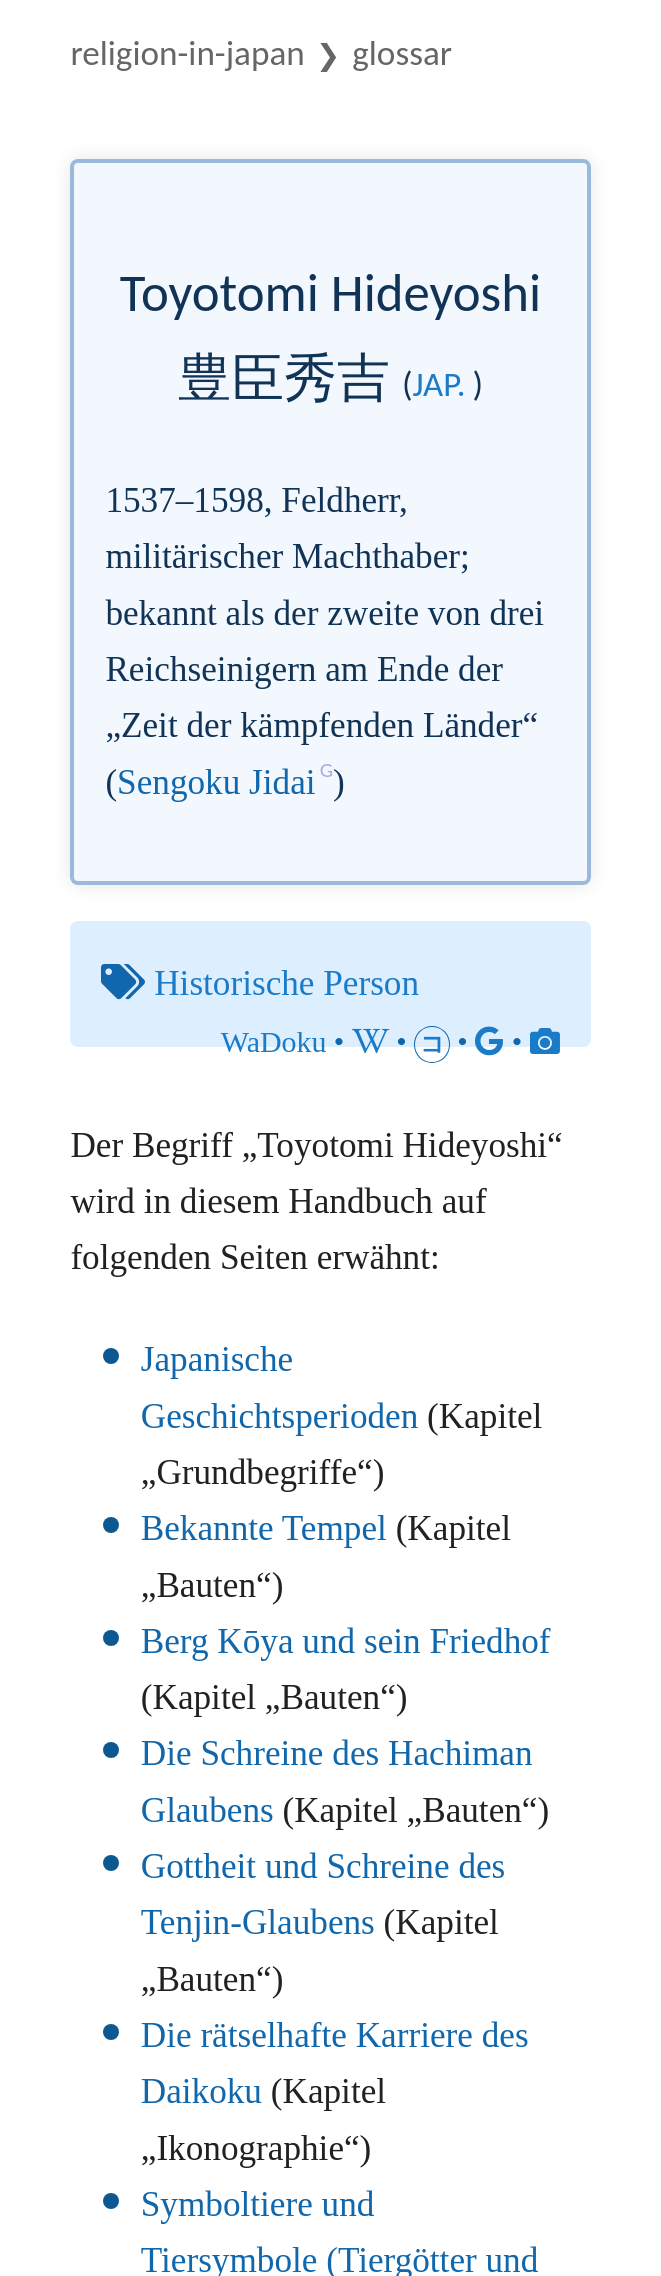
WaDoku (274, 1041)
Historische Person (286, 983)
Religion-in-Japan (187, 52)
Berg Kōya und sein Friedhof (346, 1641)
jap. (438, 384)
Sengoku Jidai (216, 782)
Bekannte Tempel (264, 1528)
